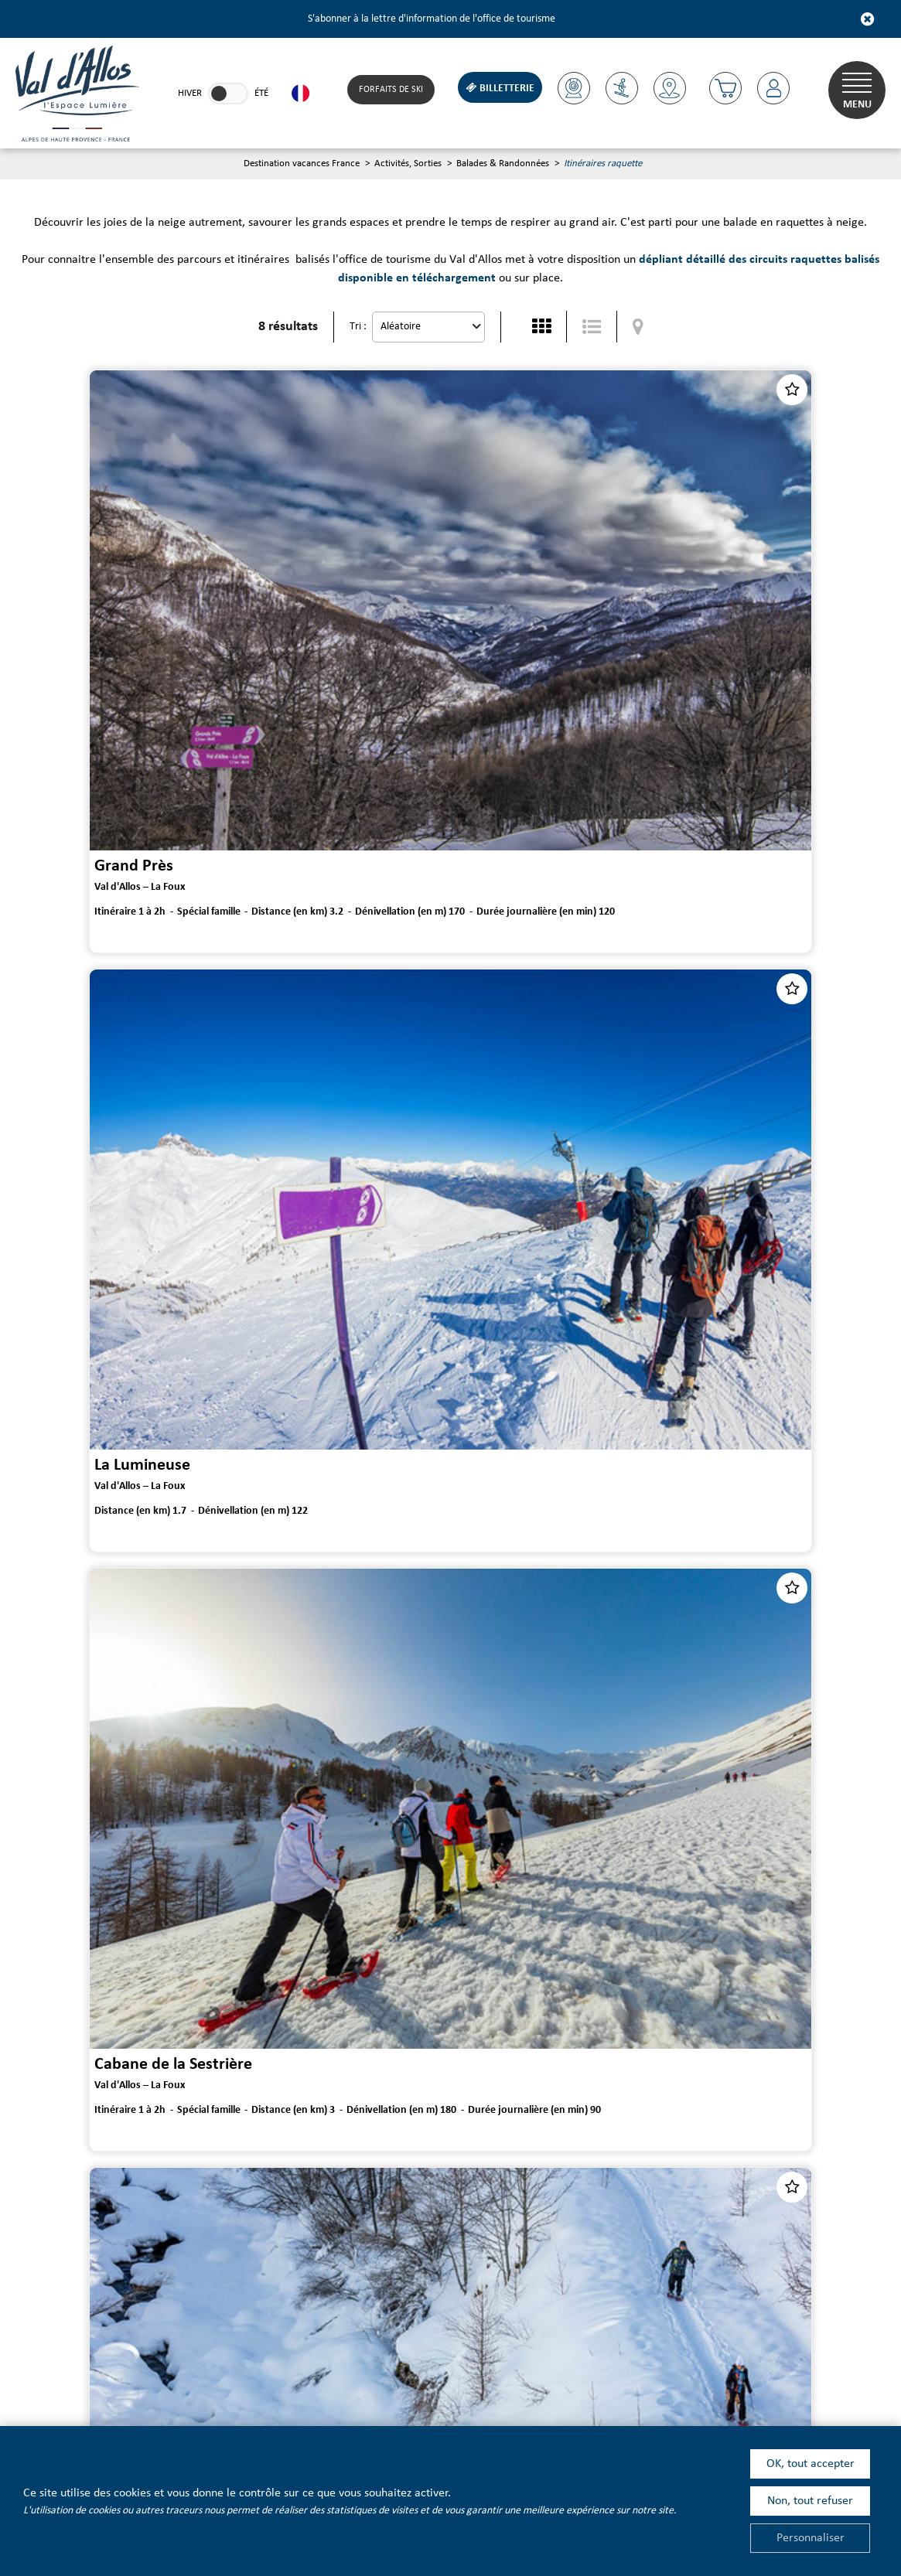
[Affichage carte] (638, 327)
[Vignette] (541, 327)
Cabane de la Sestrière (100, 1089)
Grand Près (60, 669)
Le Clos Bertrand (522, 1928)
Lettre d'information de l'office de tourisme (219, 2186)
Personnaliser (810, 2538)
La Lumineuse (512, 669)
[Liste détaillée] (591, 327)
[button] (724, 88)
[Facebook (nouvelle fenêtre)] (286, 2349)
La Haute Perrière (526, 1508)
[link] (228, 93)
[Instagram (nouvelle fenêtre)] (329, 2349)
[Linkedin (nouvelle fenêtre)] (244, 2349)
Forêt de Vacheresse (92, 1508)
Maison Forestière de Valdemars (135, 1928)
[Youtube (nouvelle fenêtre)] (201, 2349)
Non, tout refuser (810, 2501)
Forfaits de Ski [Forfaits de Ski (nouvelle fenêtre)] (389, 89)
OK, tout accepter (810, 2464)
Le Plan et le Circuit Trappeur (565, 1089)
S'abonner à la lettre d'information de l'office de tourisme (431, 19)
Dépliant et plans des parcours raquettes (447, 2110)
